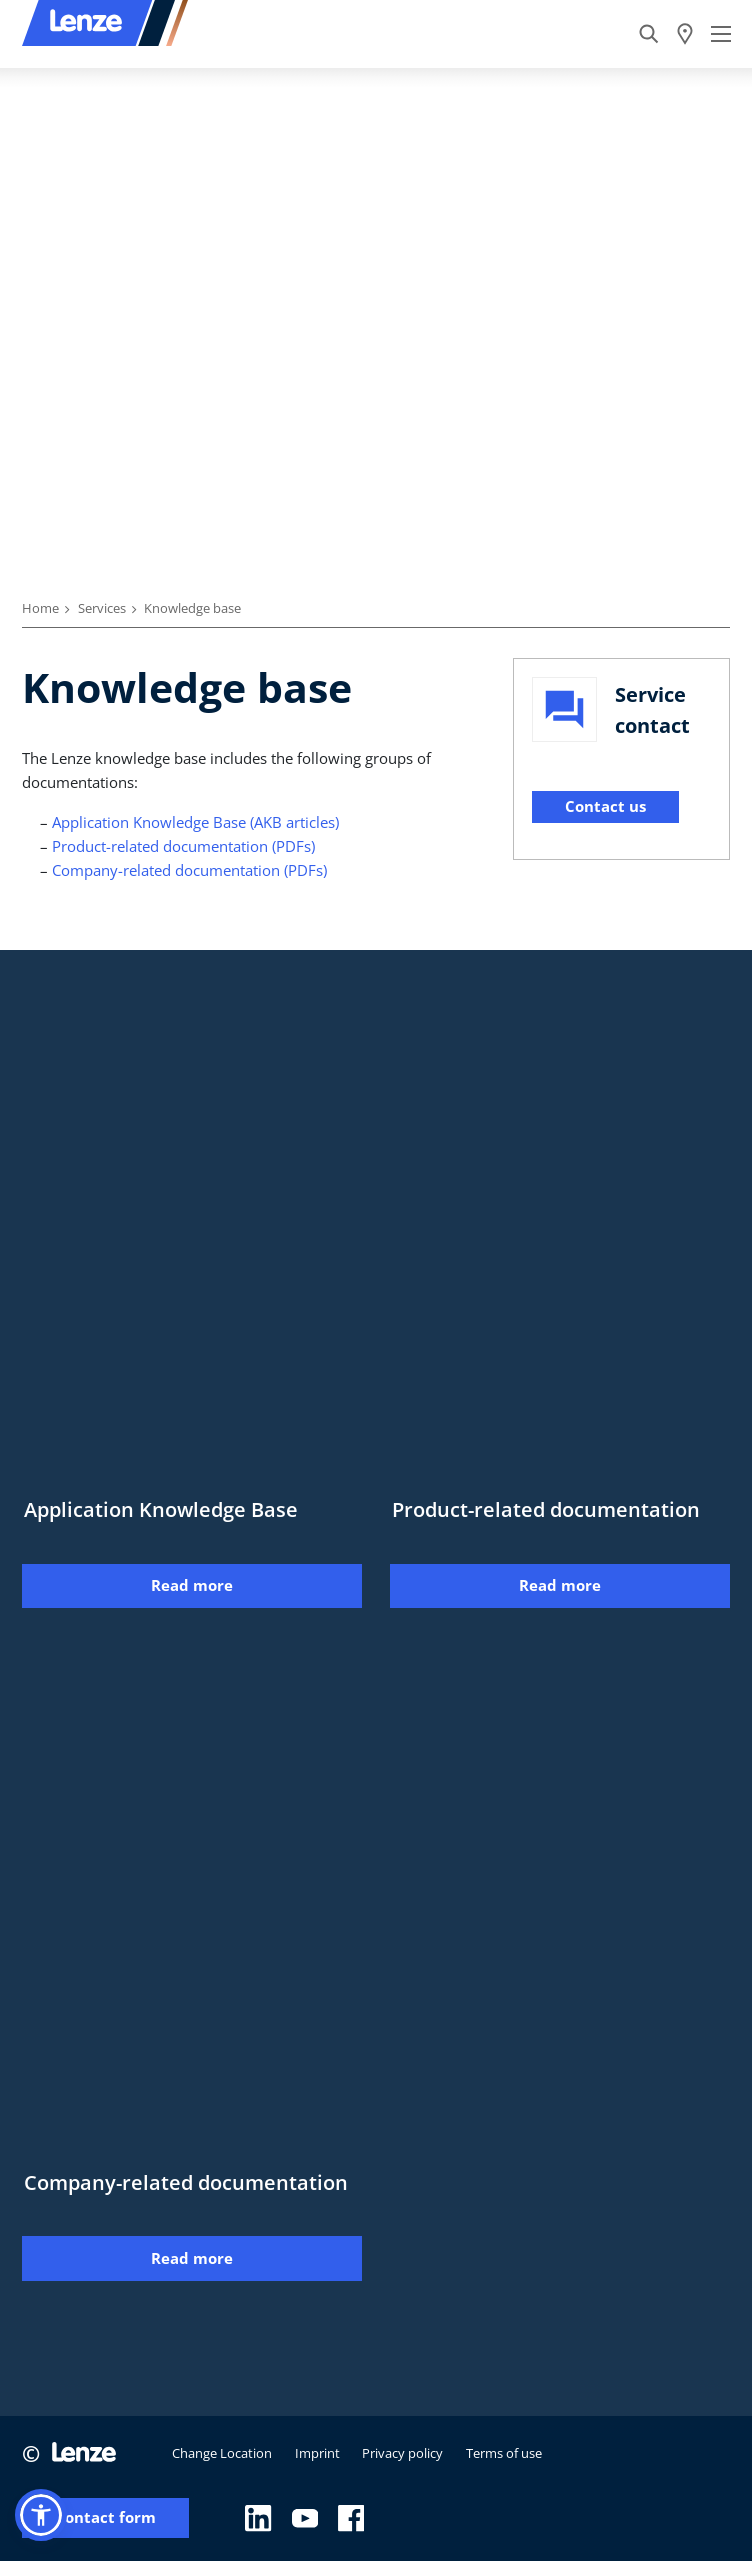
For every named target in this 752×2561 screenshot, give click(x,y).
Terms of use (504, 2453)
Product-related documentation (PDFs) (183, 846)
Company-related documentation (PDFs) (189, 870)
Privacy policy (402, 2453)
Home (40, 608)
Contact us (605, 806)
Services (102, 608)
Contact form (105, 2517)
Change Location (222, 2453)
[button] (41, 2515)
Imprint (317, 2453)
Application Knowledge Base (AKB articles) (195, 822)
